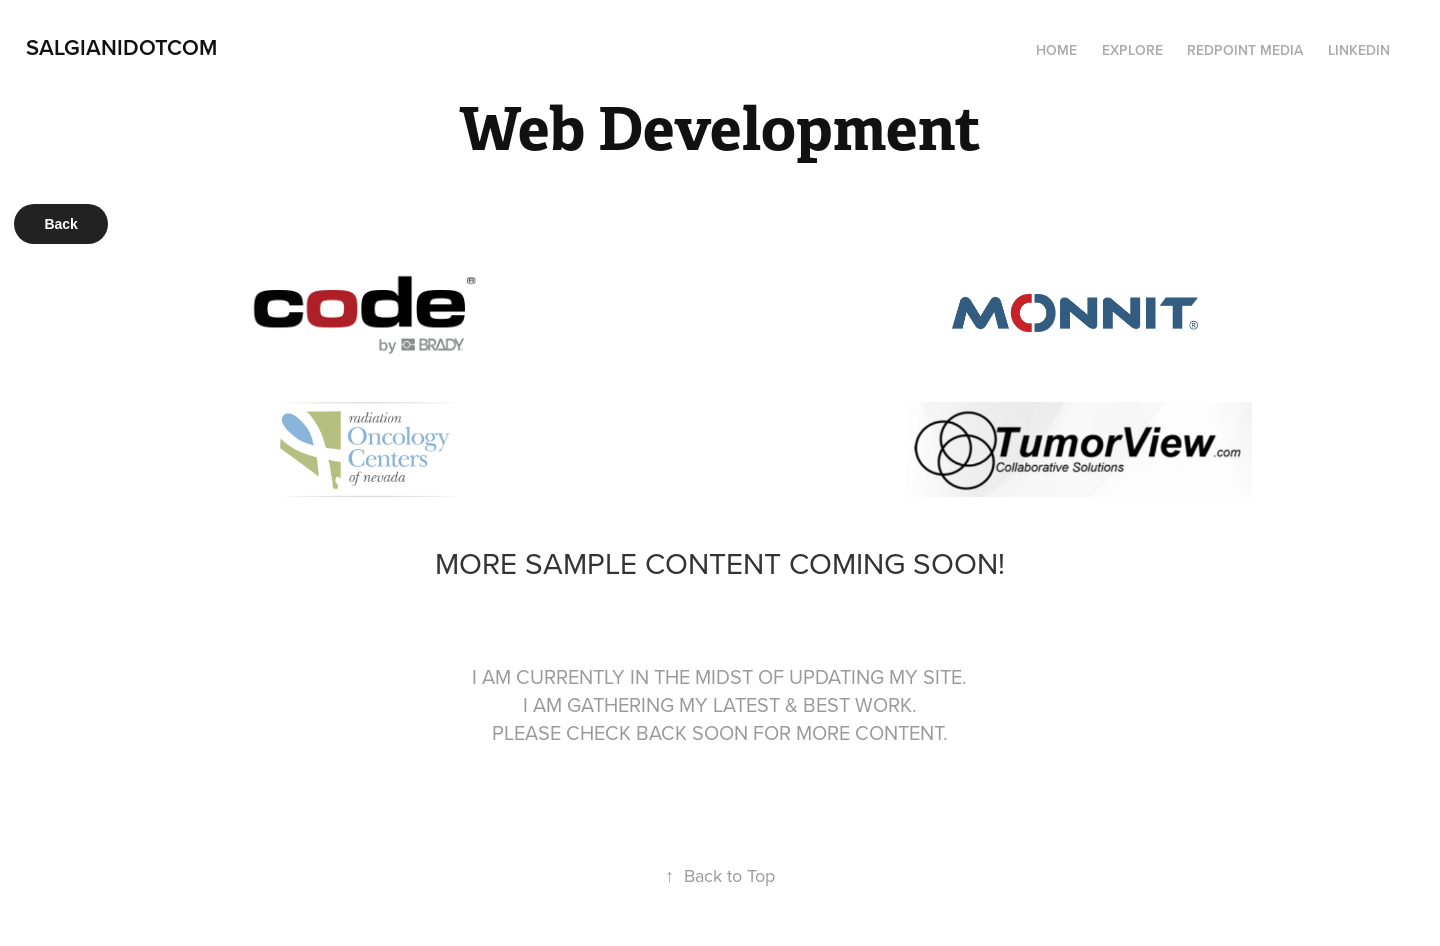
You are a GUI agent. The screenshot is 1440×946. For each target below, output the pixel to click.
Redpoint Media (1245, 50)
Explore (1132, 50)
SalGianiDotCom (121, 47)
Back (60, 224)
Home (1056, 50)
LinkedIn (1359, 50)
